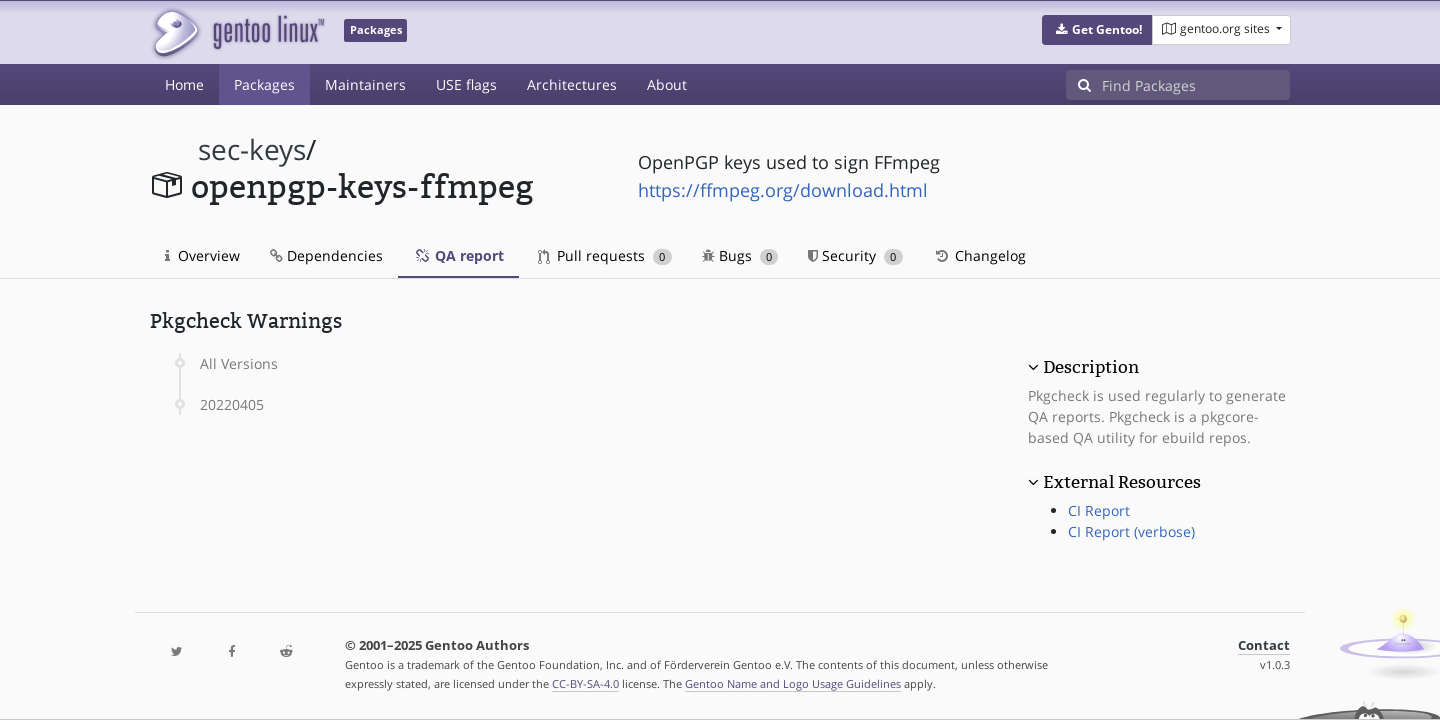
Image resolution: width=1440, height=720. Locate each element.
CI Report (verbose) (1131, 531)
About (667, 84)
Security (855, 255)
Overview (202, 255)
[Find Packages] (1196, 85)
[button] (1097, 30)
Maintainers (365, 84)
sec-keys (252, 149)
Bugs (740, 255)
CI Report (1099, 510)
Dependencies (326, 255)
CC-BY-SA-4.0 (585, 683)
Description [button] (1091, 367)
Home (184, 84)
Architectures (572, 84)
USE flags (466, 84)
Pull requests (605, 255)
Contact (1264, 645)
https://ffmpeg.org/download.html (783, 190)
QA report (458, 255)
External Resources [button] (1122, 482)
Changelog (979, 255)
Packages (264, 84)
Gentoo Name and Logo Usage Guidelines (793, 683)
